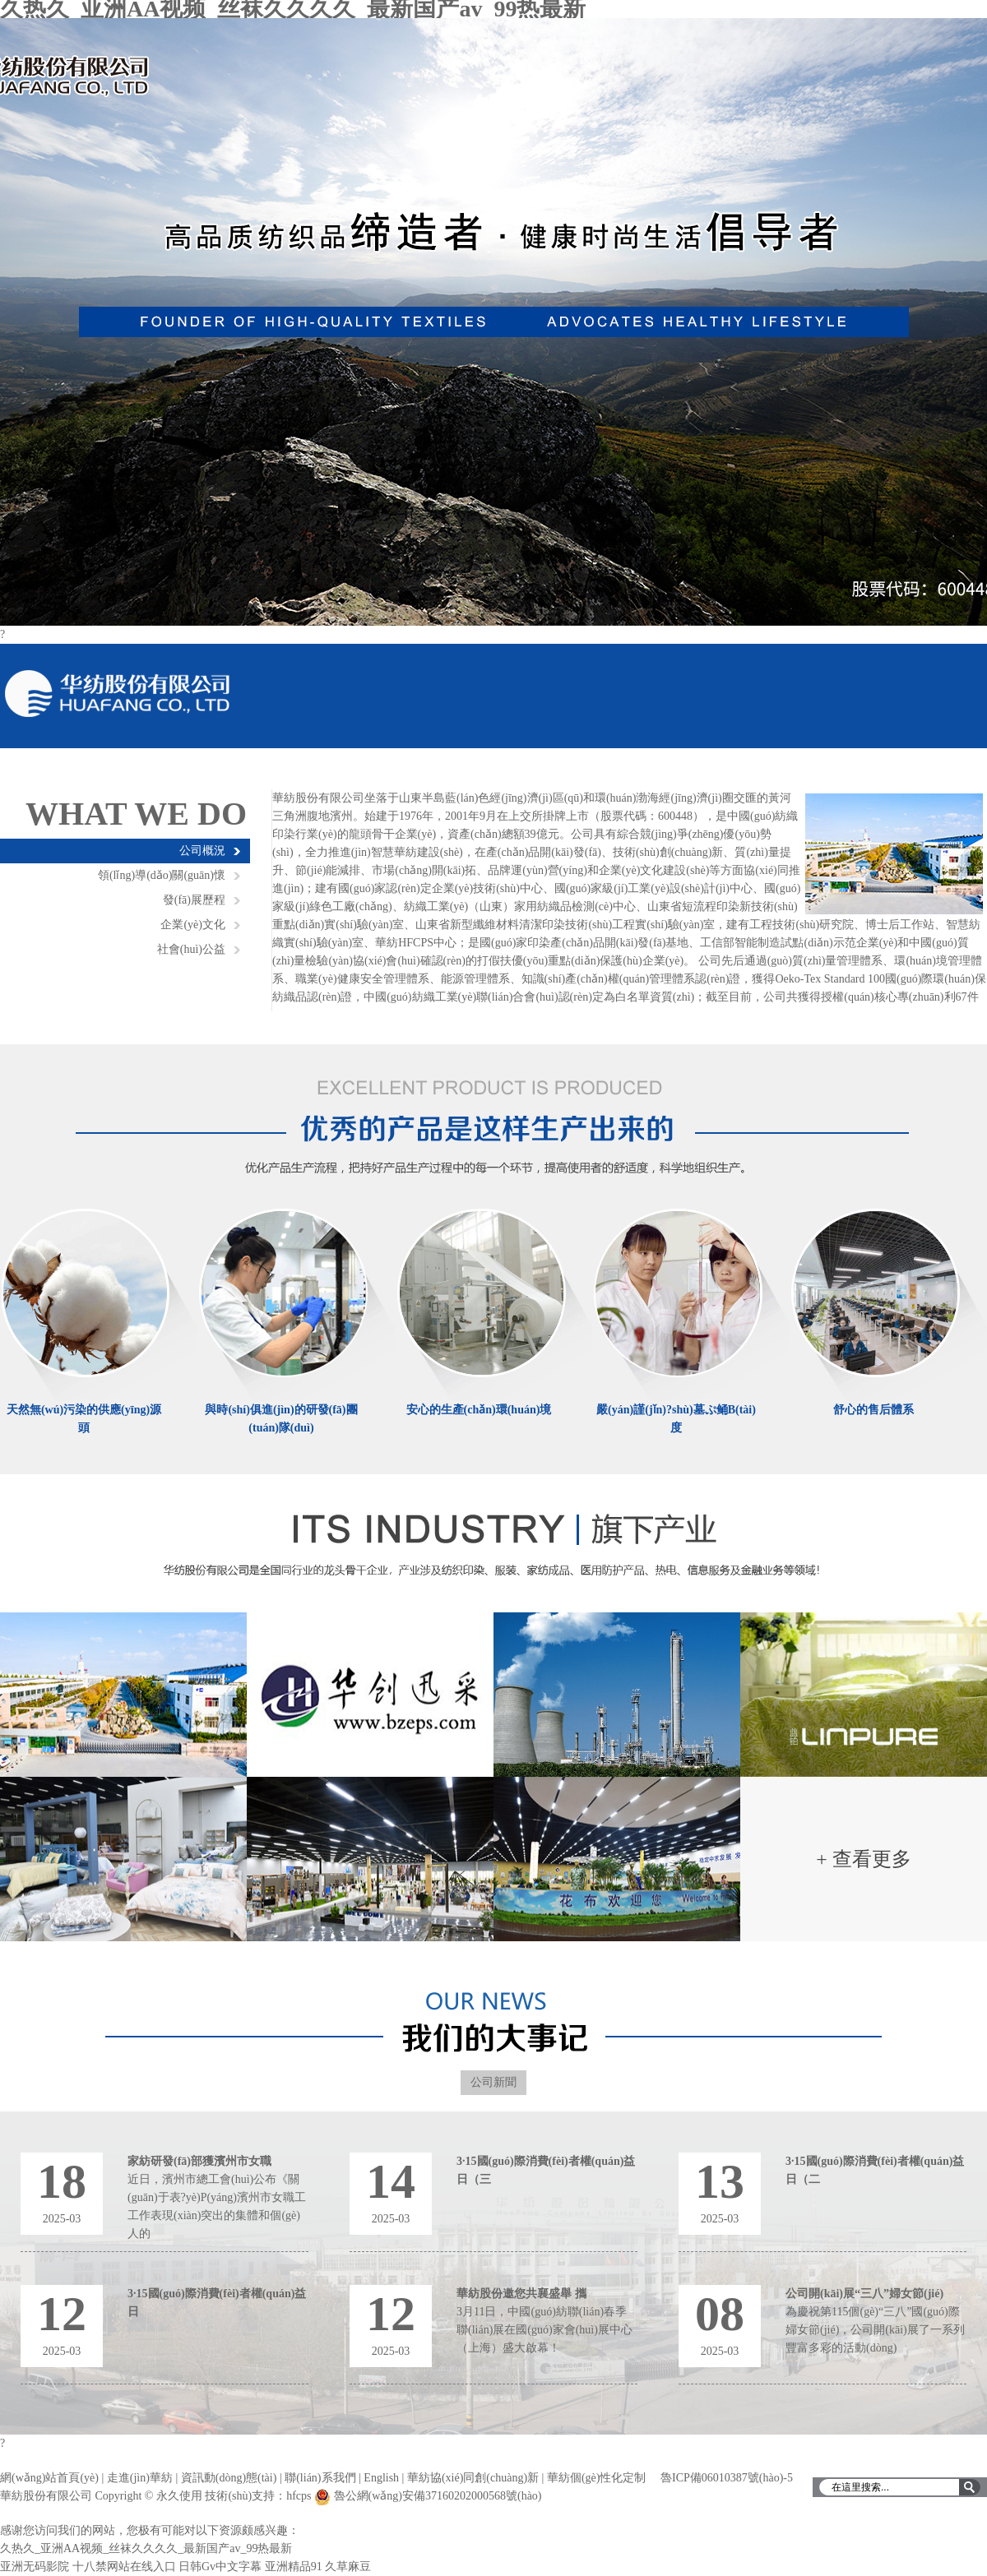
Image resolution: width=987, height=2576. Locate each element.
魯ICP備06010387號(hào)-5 (726, 2478)
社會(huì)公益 (191, 949)
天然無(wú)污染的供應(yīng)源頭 (84, 1419)
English (381, 2478)
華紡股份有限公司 (493, 322)
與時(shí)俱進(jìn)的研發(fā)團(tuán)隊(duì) (281, 1419)
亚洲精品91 (293, 2566)
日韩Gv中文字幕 (220, 2566)
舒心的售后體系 (873, 1410)
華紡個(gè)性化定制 (596, 2478)
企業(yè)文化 (192, 924)
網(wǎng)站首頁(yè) (49, 2478)
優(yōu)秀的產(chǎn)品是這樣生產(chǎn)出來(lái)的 (494, 1122)
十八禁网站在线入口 (124, 2566)
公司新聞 (493, 2082)
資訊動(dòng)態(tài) (229, 2478)
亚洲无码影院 (34, 2566)
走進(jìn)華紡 (140, 2478)
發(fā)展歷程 (194, 900)
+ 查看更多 (863, 1859)
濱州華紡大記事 (494, 2022)
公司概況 (202, 850)
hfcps (298, 2496)
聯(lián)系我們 (320, 2478)
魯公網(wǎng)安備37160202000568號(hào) (438, 2496)
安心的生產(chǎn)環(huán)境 (479, 1410)
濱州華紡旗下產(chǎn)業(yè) (494, 1552)
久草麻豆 (348, 2566)
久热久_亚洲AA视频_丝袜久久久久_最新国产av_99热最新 (146, 2548)
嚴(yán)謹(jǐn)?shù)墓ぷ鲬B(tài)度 (676, 1419)
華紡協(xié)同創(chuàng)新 (473, 2478)
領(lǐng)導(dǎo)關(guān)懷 (161, 875)
